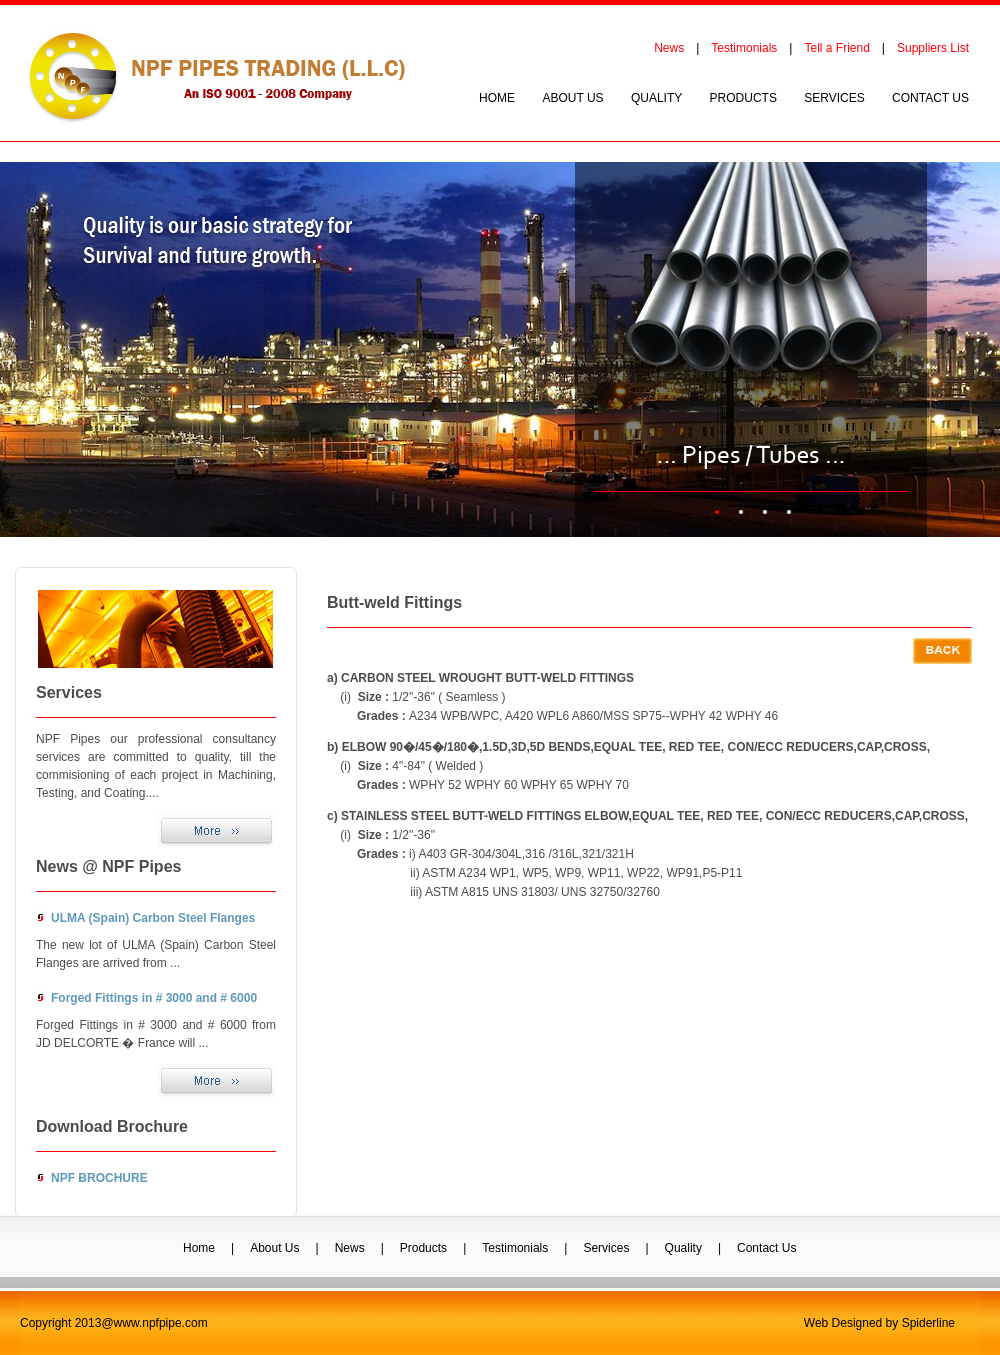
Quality (683, 1248)
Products (423, 1248)
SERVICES (834, 98)
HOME (497, 98)
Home (199, 1248)
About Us (274, 1248)
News (669, 48)
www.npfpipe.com (161, 1323)
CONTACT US (930, 98)
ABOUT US (572, 98)
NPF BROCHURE (99, 1178)
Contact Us (766, 1248)
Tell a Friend (836, 48)
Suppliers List (933, 48)
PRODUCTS (743, 98)
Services (606, 1248)
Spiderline (928, 1323)
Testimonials (744, 48)
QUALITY (656, 98)
